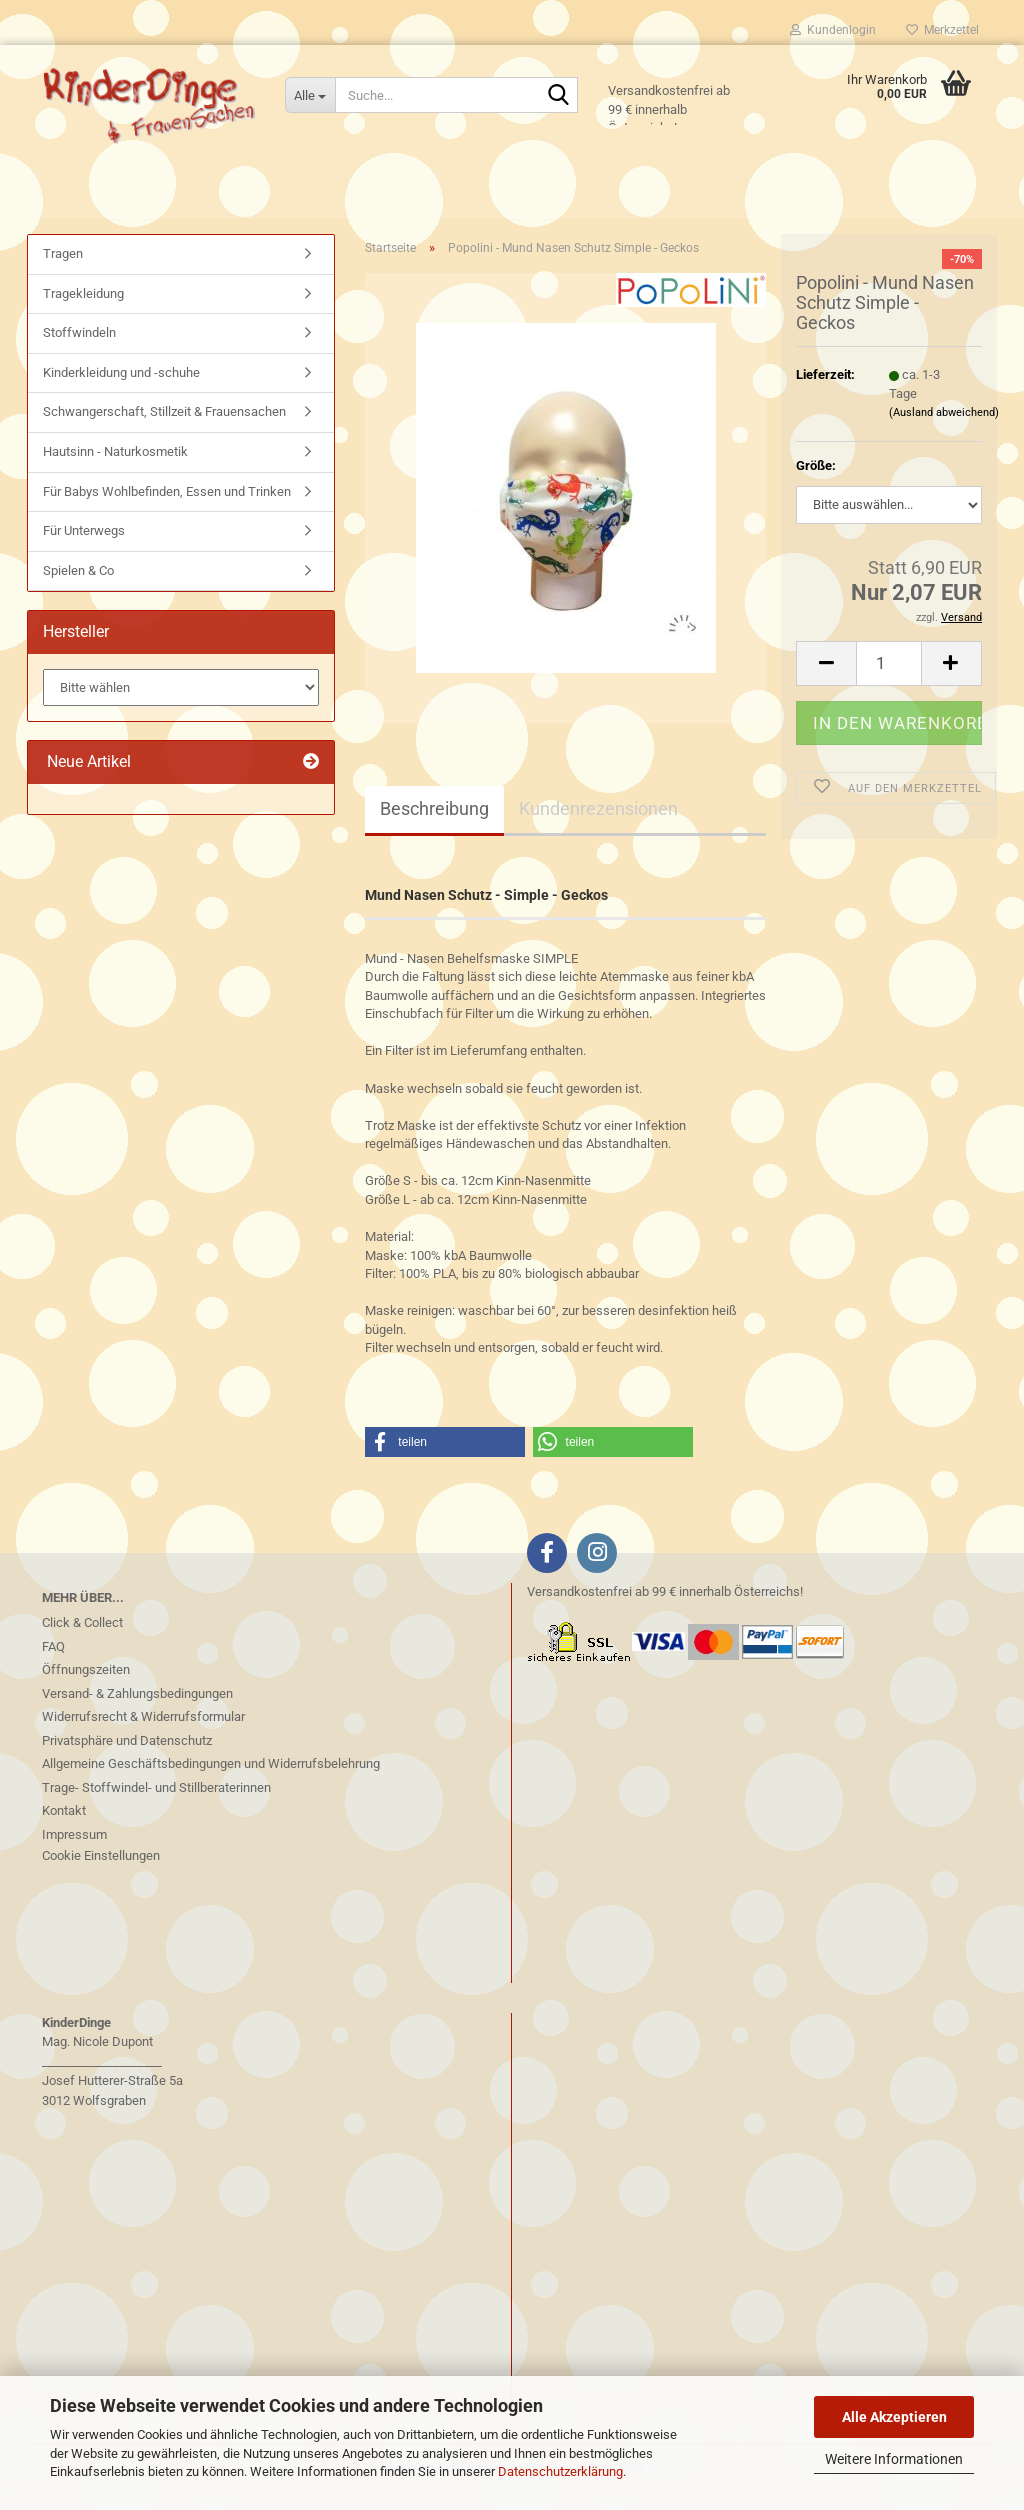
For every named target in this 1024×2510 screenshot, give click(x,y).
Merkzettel (942, 30)
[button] (826, 678)
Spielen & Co (78, 586)
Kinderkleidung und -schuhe (121, 388)
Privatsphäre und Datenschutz (127, 1756)
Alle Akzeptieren (894, 2417)
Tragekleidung (83, 309)
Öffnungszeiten (86, 1685)
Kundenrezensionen (598, 824)
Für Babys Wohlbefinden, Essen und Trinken (167, 506)
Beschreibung (434, 824)
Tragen (63, 269)
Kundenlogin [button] (833, 30)
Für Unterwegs (84, 546)
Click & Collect (82, 1638)
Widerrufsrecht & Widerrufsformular (143, 1732)
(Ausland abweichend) (944, 428)
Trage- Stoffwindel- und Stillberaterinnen (156, 1803)
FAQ (53, 1662)
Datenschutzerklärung (560, 2471)
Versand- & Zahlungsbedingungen (137, 1709)
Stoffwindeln (79, 348)
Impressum (74, 1850)
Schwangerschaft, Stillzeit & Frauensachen (164, 427)
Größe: (816, 481)
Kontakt (64, 1826)
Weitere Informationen (894, 2459)
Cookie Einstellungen (101, 1871)
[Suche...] (310, 95)
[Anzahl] (889, 678)
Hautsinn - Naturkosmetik (115, 467)
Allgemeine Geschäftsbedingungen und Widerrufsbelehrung (211, 1779)
